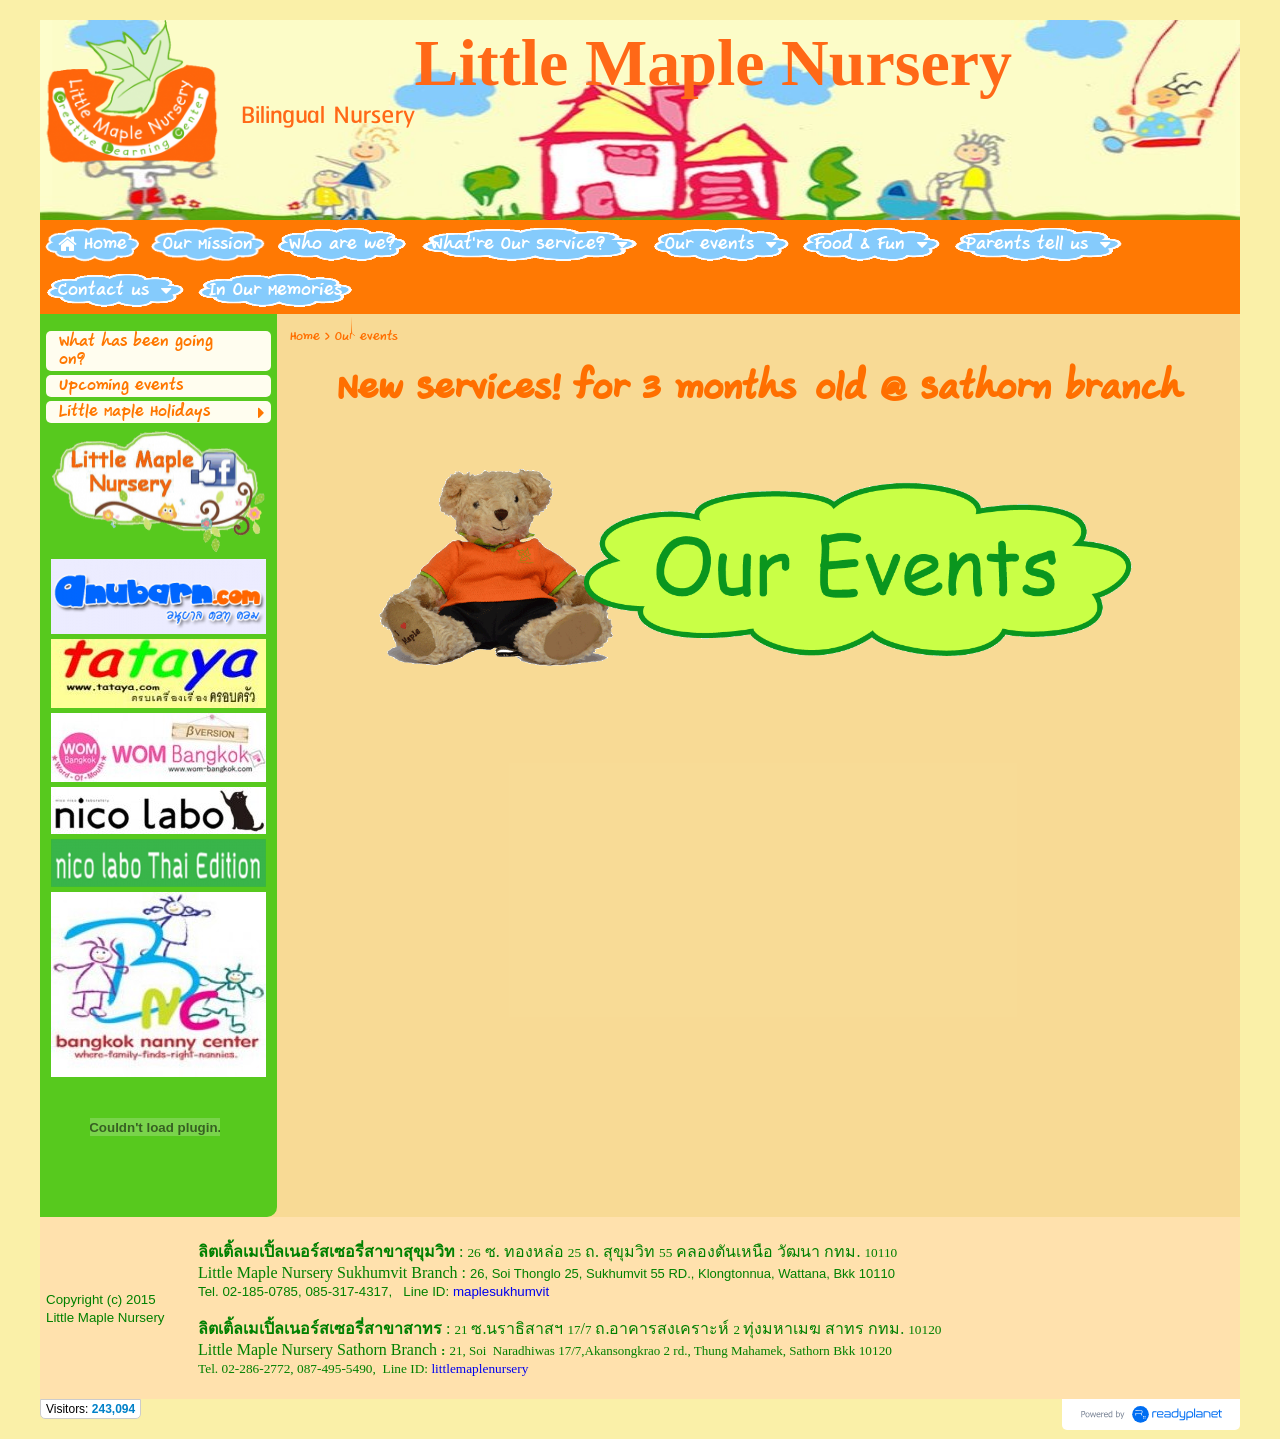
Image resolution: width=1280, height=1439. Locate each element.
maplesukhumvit (501, 1291)
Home (305, 336)
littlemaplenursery (479, 1368)
